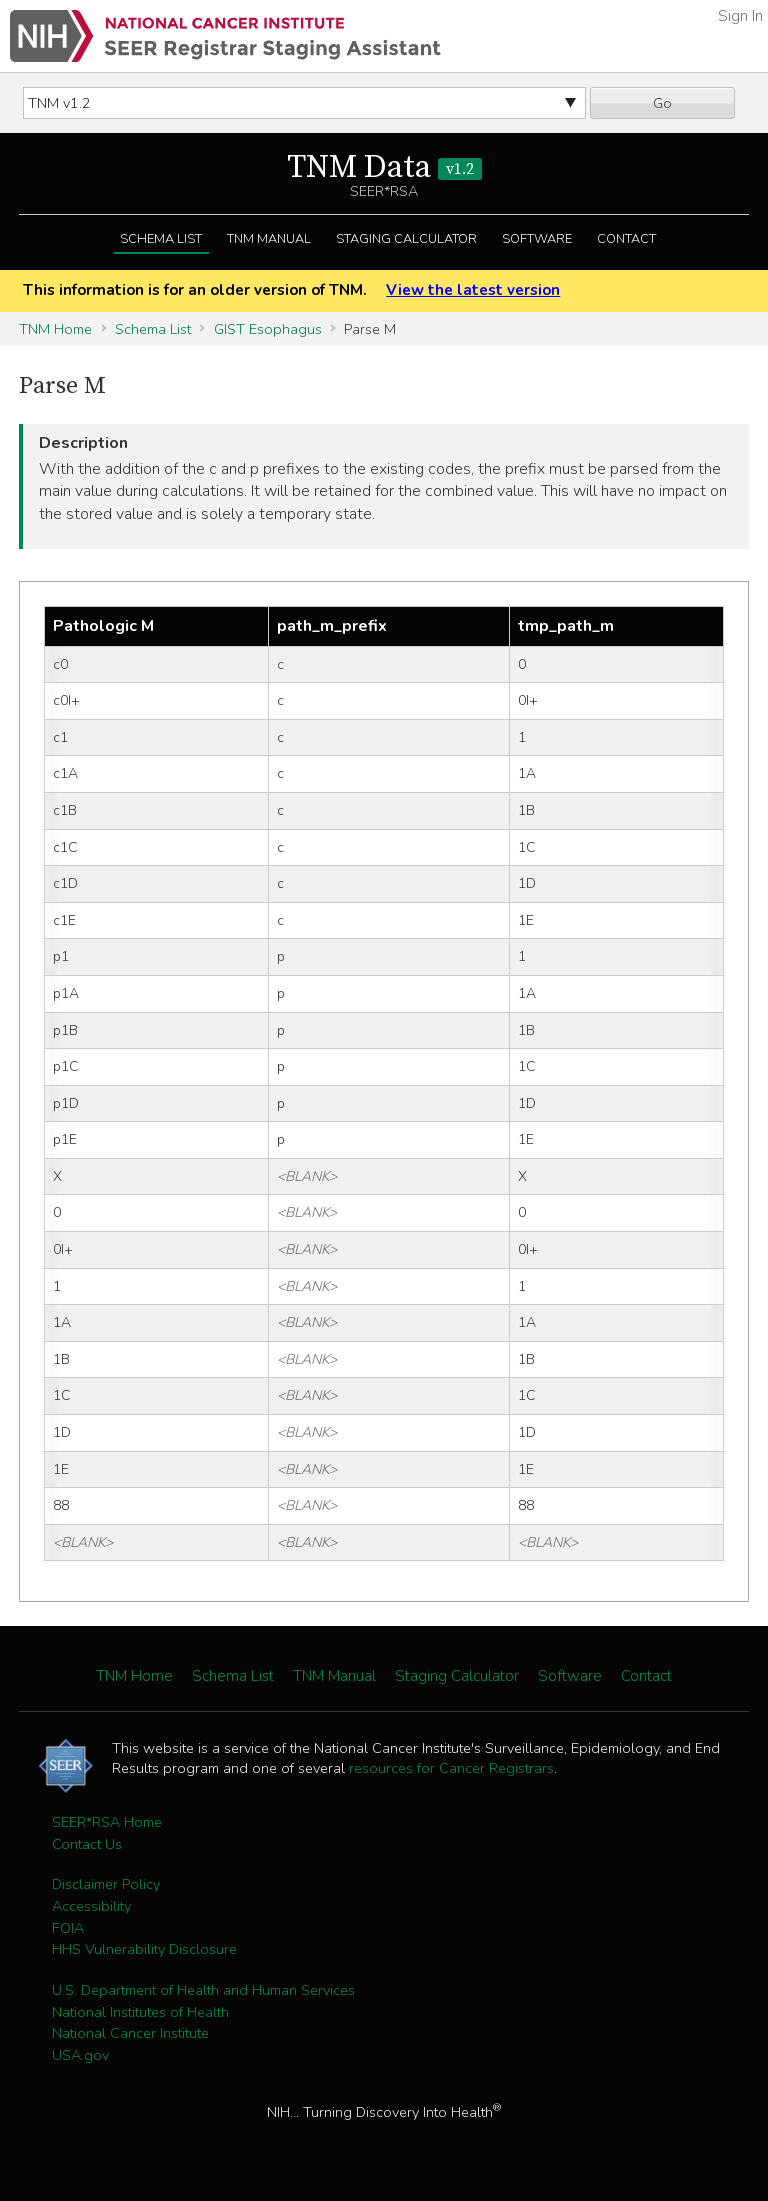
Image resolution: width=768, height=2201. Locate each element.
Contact (626, 239)
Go (662, 103)
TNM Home (55, 329)
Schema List (161, 239)
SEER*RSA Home (107, 1822)
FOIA (68, 1928)
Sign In (740, 16)
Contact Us (87, 1844)
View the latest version (473, 290)
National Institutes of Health (140, 2012)
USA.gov (80, 2055)
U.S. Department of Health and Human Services (203, 1990)
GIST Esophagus (268, 329)
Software (537, 239)
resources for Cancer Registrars (451, 1768)
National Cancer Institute (130, 2033)
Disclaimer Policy (106, 1884)
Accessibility (91, 1906)
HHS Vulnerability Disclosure (144, 1949)
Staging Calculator (406, 239)
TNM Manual (269, 239)
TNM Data (384, 168)
